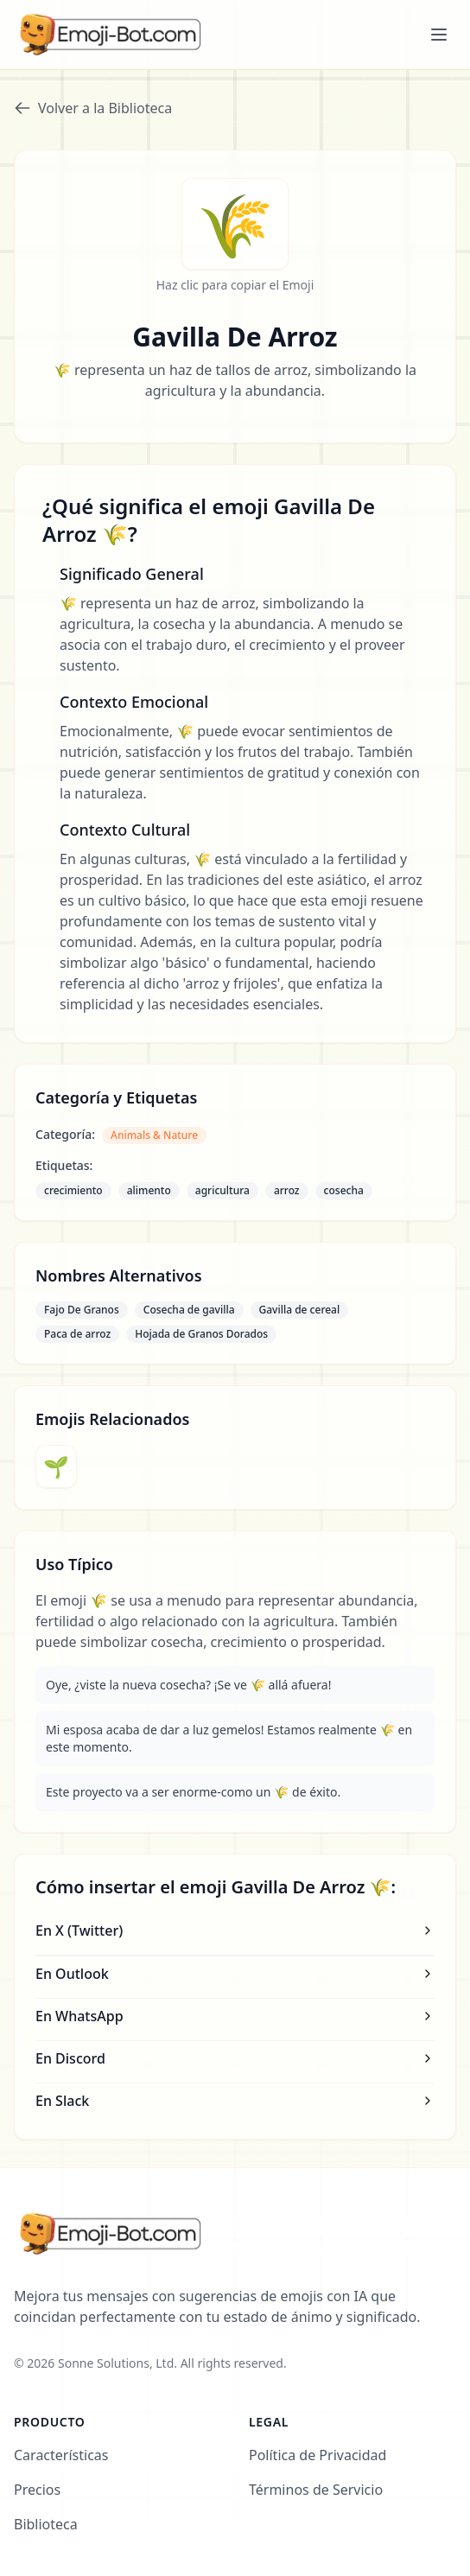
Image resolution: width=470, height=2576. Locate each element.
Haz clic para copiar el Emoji (235, 285)
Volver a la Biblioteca (93, 108)
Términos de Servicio (316, 2489)
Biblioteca (46, 2524)
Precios (37, 2489)
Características (61, 2455)
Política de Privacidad (317, 2455)
